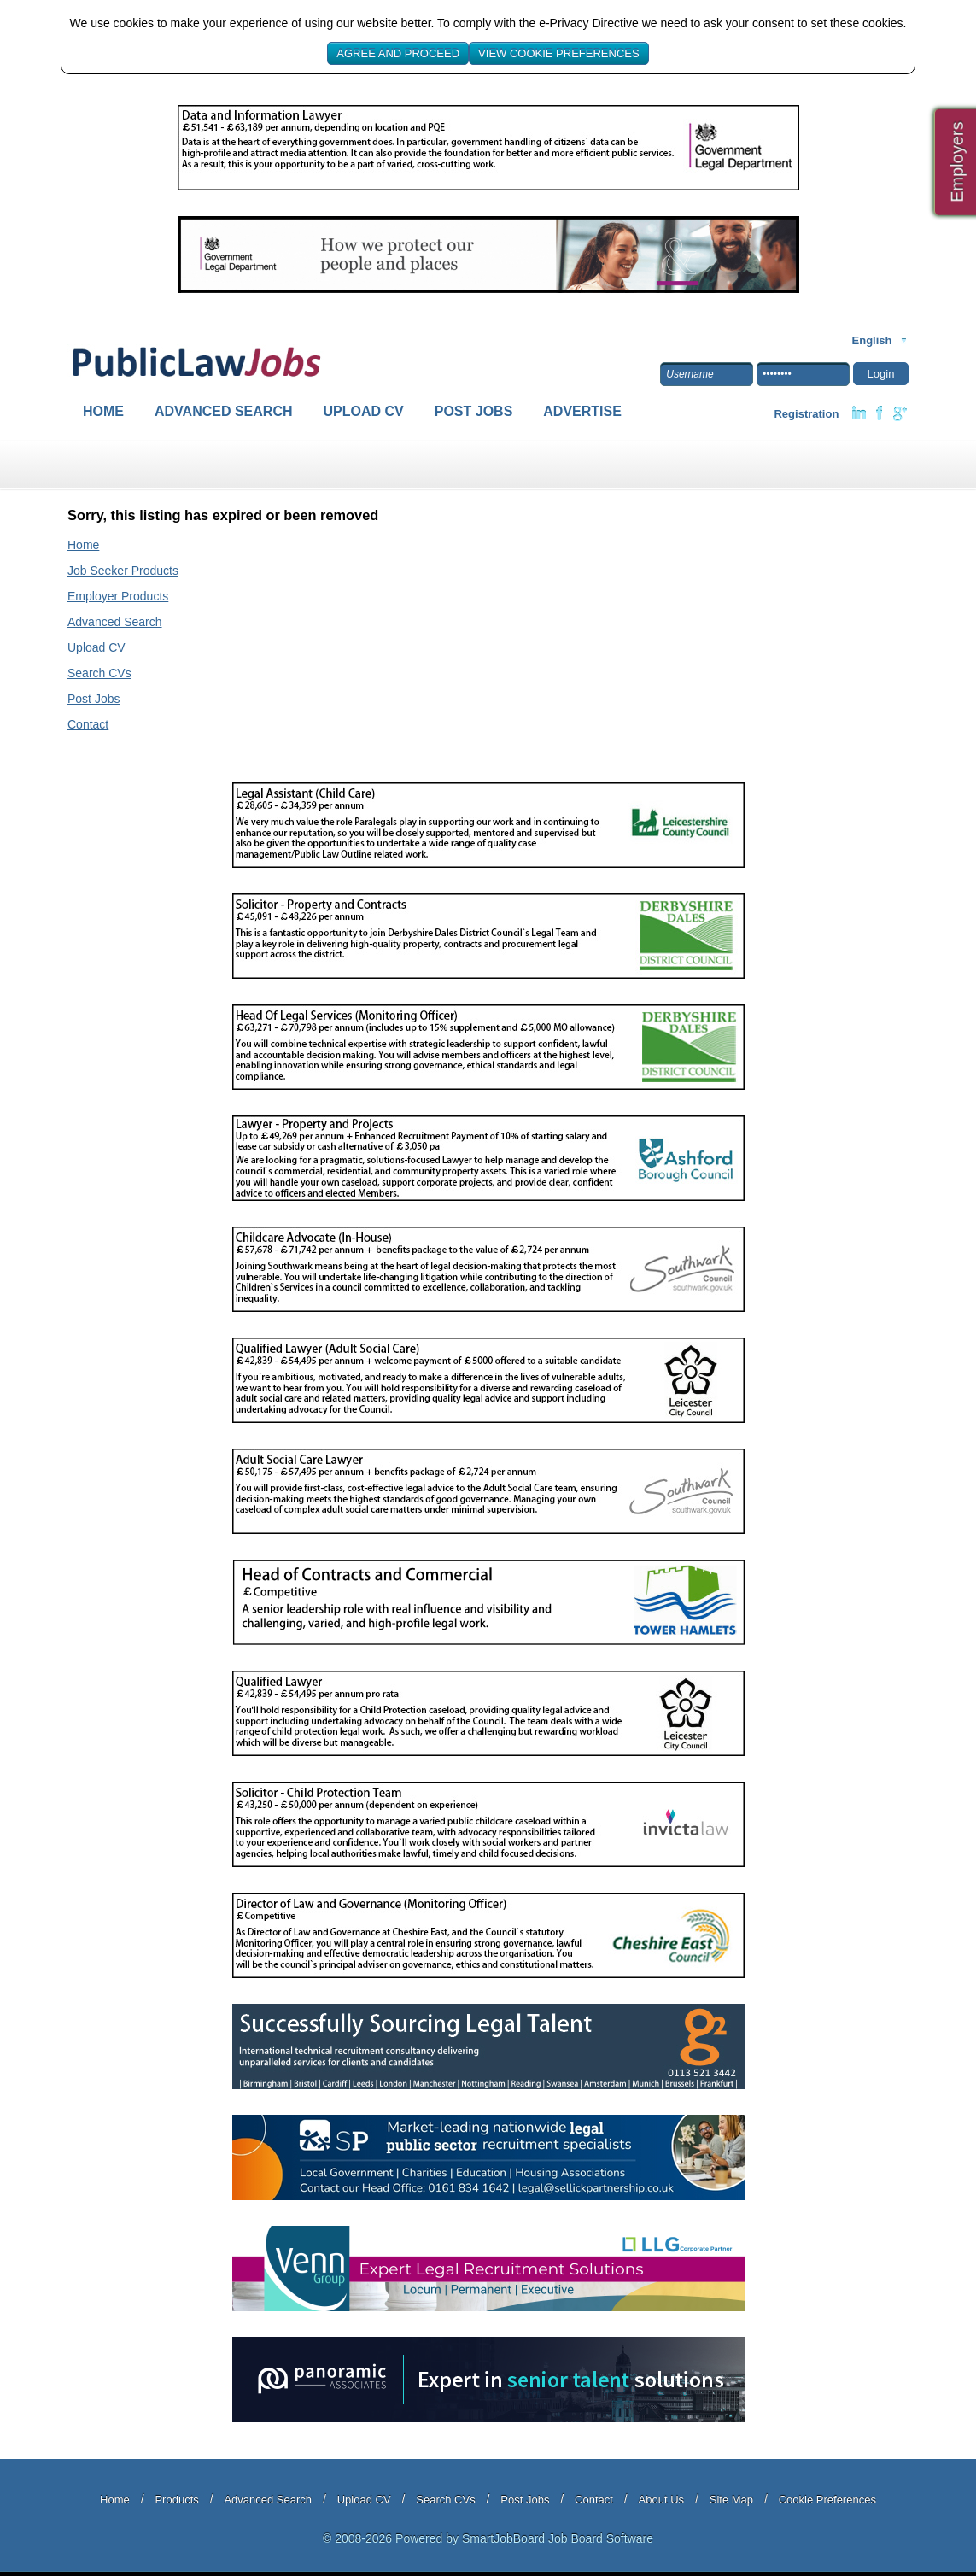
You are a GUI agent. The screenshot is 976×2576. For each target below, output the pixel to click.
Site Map (731, 2499)
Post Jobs (474, 411)
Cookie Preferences (827, 2499)
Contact (87, 724)
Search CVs (99, 673)
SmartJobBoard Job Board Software (557, 2538)
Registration (806, 413)
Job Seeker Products (122, 570)
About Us (661, 2499)
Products (176, 2499)
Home (103, 411)
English (872, 340)
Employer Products (117, 596)
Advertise (582, 411)
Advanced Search (224, 411)
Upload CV (364, 411)
